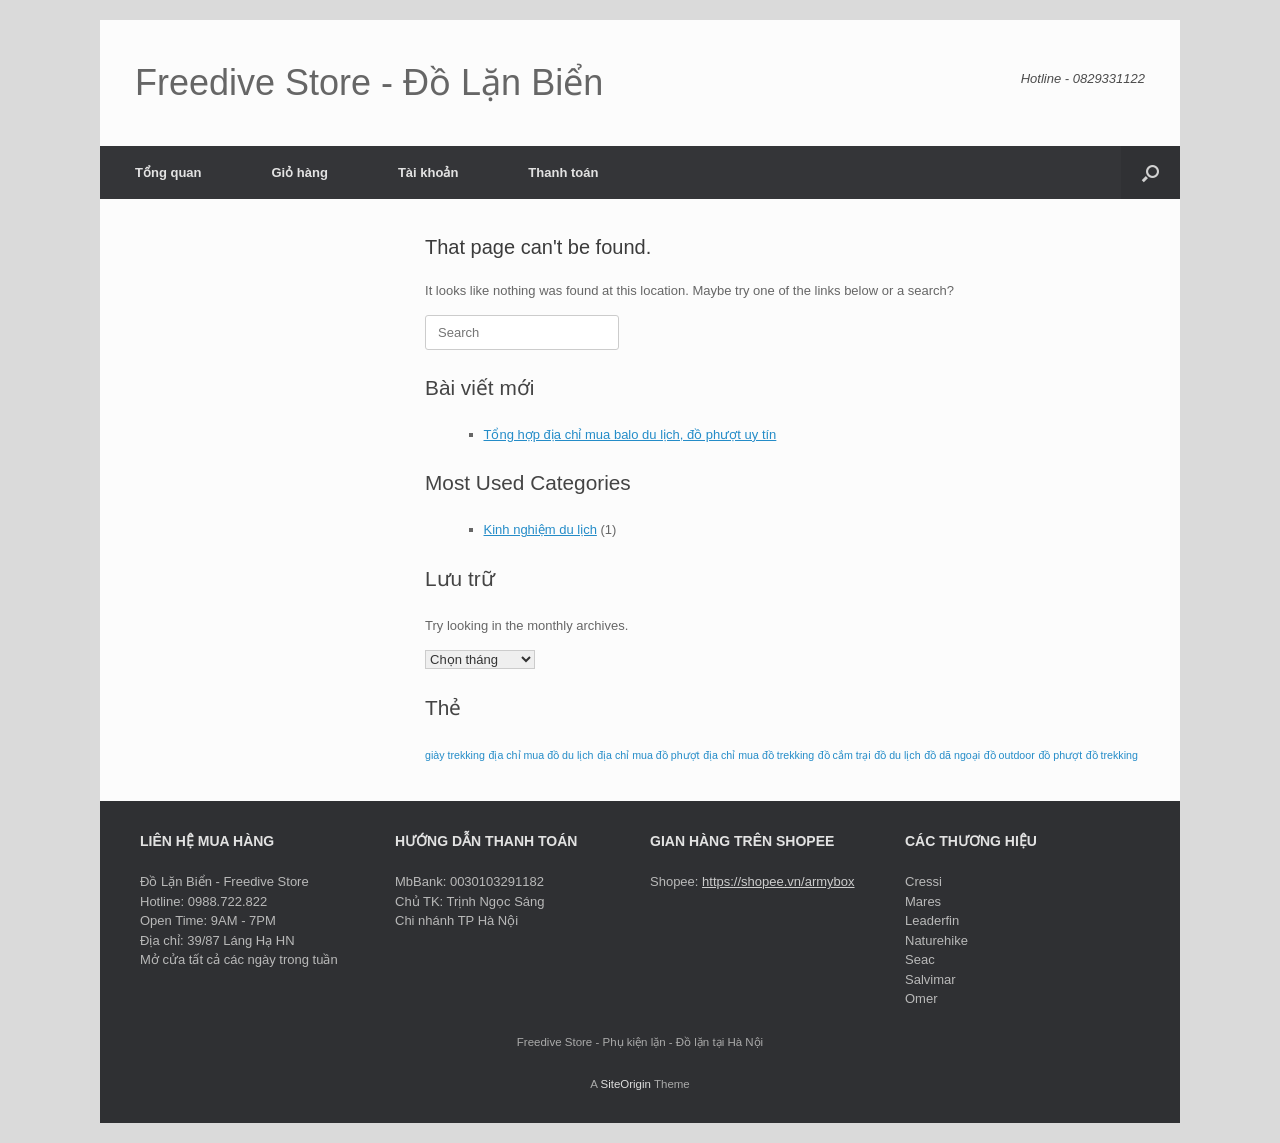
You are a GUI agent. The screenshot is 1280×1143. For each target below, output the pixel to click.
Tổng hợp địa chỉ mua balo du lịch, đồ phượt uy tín (630, 434)
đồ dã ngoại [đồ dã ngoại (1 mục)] (952, 755)
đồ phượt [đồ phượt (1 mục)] (1060, 755)
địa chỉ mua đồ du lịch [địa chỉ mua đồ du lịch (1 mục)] (540, 755)
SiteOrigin (625, 1084)
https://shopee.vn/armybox (778, 881)
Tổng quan (168, 172)
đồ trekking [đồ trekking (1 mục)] (1112, 755)
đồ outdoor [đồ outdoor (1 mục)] (1009, 755)
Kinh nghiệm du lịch (540, 529)
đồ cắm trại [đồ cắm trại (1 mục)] (844, 755)
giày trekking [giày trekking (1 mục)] (455, 755)
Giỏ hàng (300, 172)
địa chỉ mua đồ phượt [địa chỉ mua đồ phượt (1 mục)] (648, 755)
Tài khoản (428, 172)
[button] (1150, 172)
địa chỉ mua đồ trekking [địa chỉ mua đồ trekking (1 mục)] (758, 755)
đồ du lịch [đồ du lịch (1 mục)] (897, 755)
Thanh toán (563, 172)
